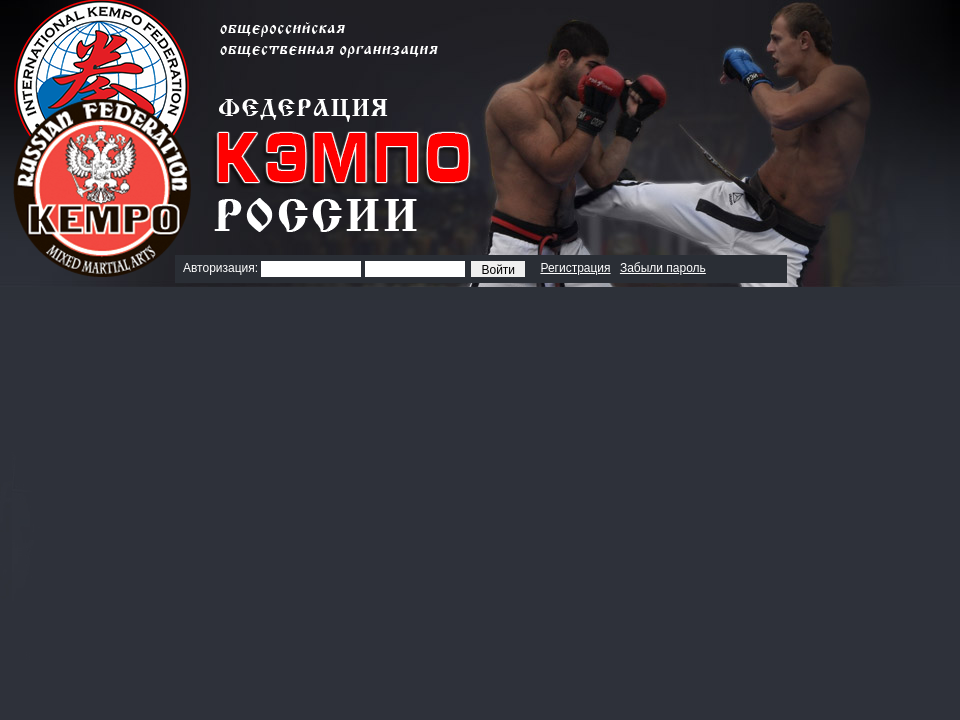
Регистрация (575, 268)
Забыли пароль (663, 268)
